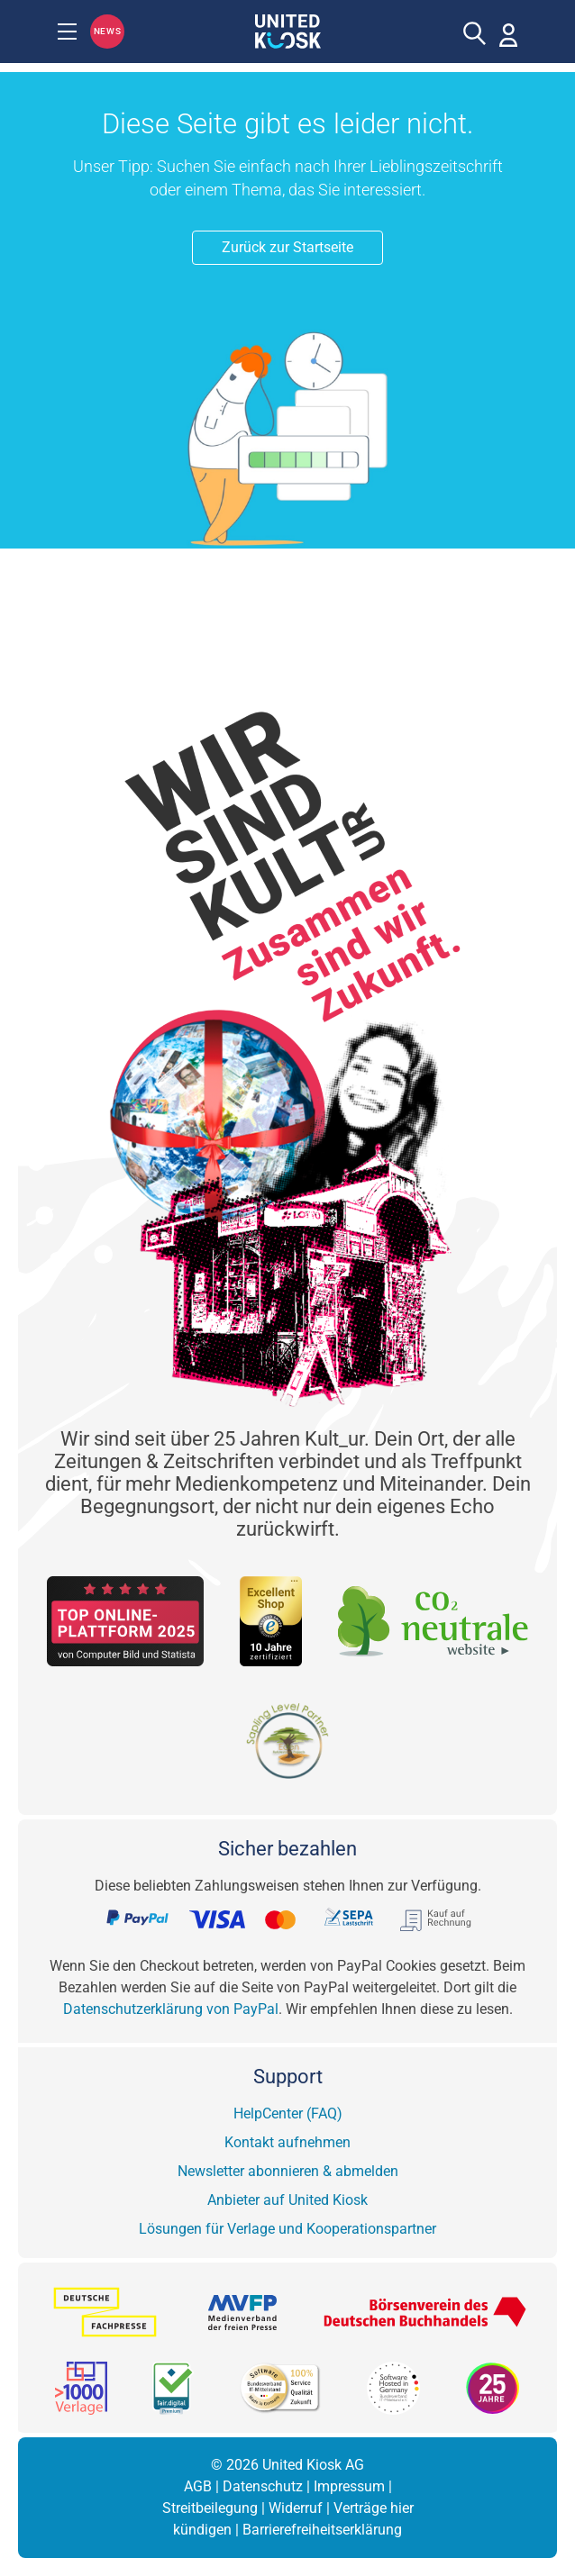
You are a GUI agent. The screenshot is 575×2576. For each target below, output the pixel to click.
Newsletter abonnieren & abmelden (288, 2171)
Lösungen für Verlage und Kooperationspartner (287, 2228)
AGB (198, 2486)
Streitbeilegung (210, 2508)
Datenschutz (263, 2486)
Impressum (349, 2486)
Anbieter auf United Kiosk (287, 2200)
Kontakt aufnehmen (287, 2142)
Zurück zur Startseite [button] (287, 247)
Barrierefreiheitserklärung (322, 2529)
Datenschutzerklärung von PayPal (170, 2009)
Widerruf (296, 2508)
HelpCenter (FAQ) (287, 2113)
